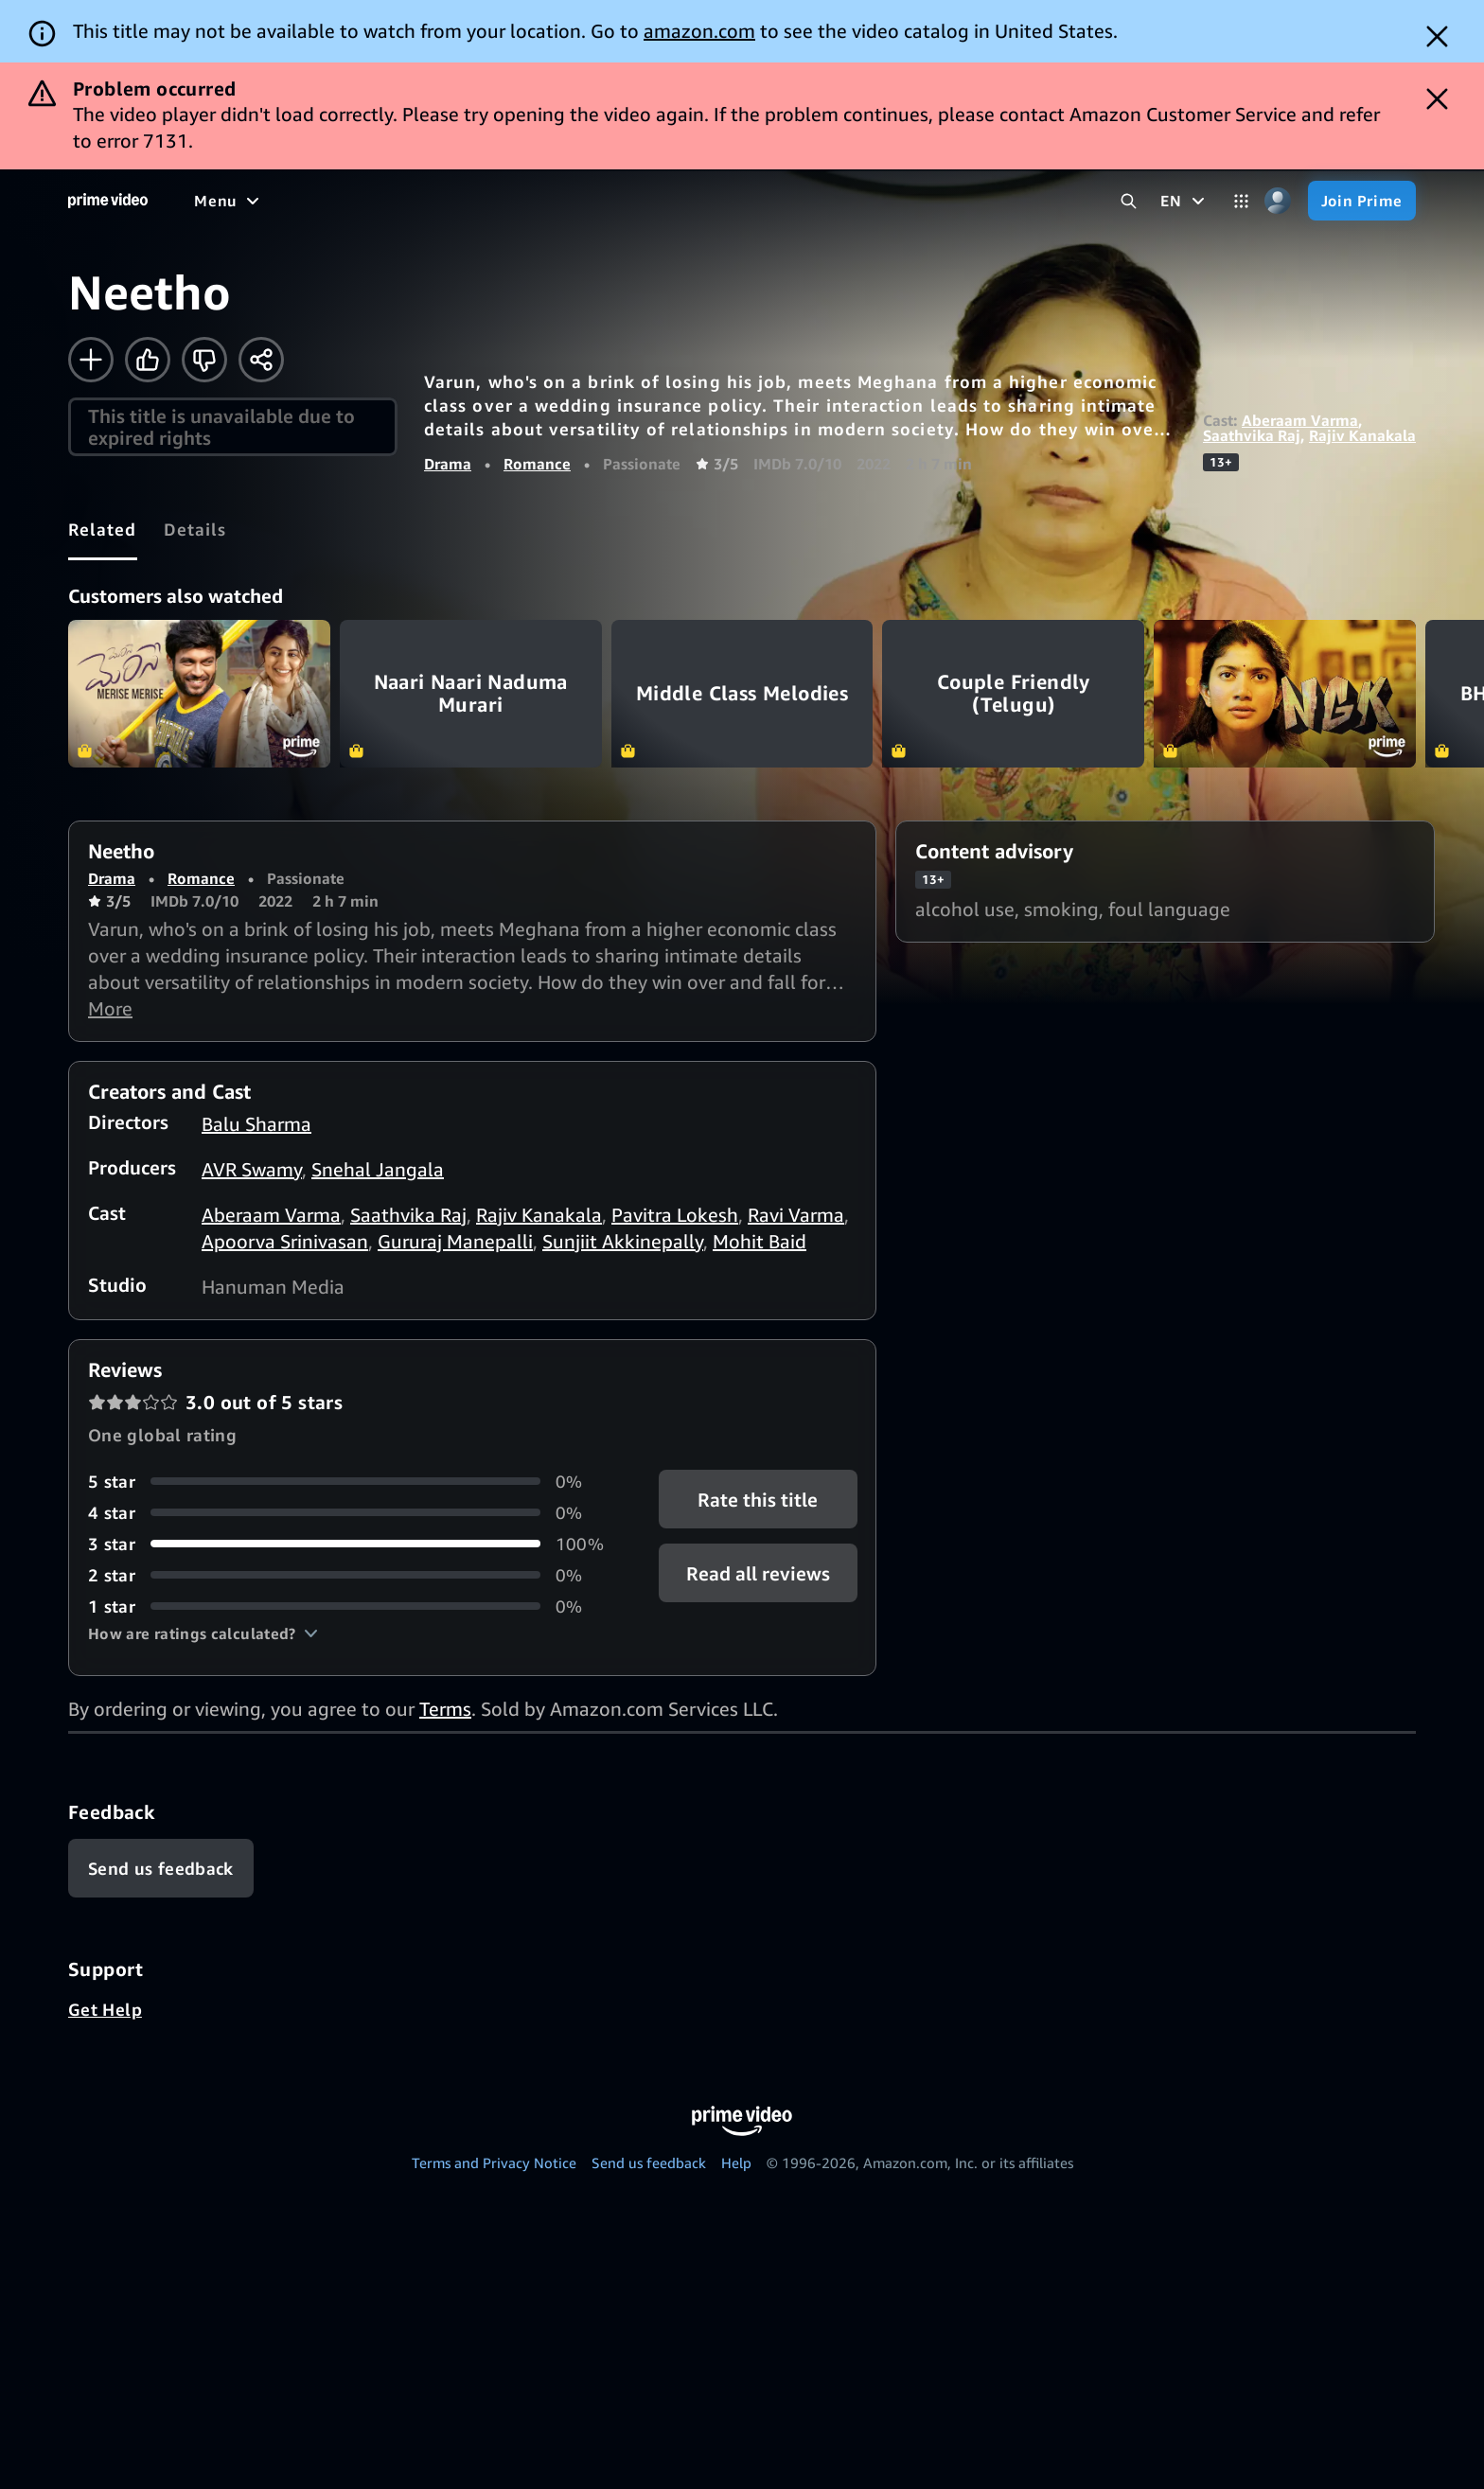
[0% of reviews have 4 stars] (350, 1513)
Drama (447, 463)
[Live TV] (715, 201)
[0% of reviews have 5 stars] (350, 1481)
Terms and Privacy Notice (494, 2162)
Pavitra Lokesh (674, 1215)
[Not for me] (204, 359)
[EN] (1184, 201)
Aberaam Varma (1300, 420)
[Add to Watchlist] (91, 359)
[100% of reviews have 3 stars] (350, 1544)
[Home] (108, 200)
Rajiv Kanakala (1362, 435)
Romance (537, 463)
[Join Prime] (1362, 201)
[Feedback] (161, 1868)
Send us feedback (649, 2162)
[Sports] (566, 201)
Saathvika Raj (1251, 435)
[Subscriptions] (836, 201)
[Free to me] (294, 201)
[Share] (261, 359)
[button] (203, 1633)
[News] (639, 201)
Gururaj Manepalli (455, 1241)
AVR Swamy (252, 1169)
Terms (445, 1709)
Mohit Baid (759, 1241)
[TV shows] (478, 201)
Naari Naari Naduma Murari (471, 694)
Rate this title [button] (758, 1498)
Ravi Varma (796, 1215)
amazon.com (699, 31)
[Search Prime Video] (1128, 201)
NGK (1285, 694)
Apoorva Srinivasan (285, 1241)
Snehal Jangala (377, 1169)
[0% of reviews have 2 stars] (350, 1575)
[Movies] (389, 201)
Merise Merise (199, 694)
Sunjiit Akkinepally (622, 1241)
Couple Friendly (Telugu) (1013, 694)
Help (736, 2162)
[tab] (102, 529)
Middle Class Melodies (742, 694)
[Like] (147, 359)
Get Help (105, 2009)
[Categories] (1241, 201)
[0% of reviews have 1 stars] (350, 1606)
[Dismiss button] (1437, 36)
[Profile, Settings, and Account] (1278, 201)
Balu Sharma (256, 1124)
